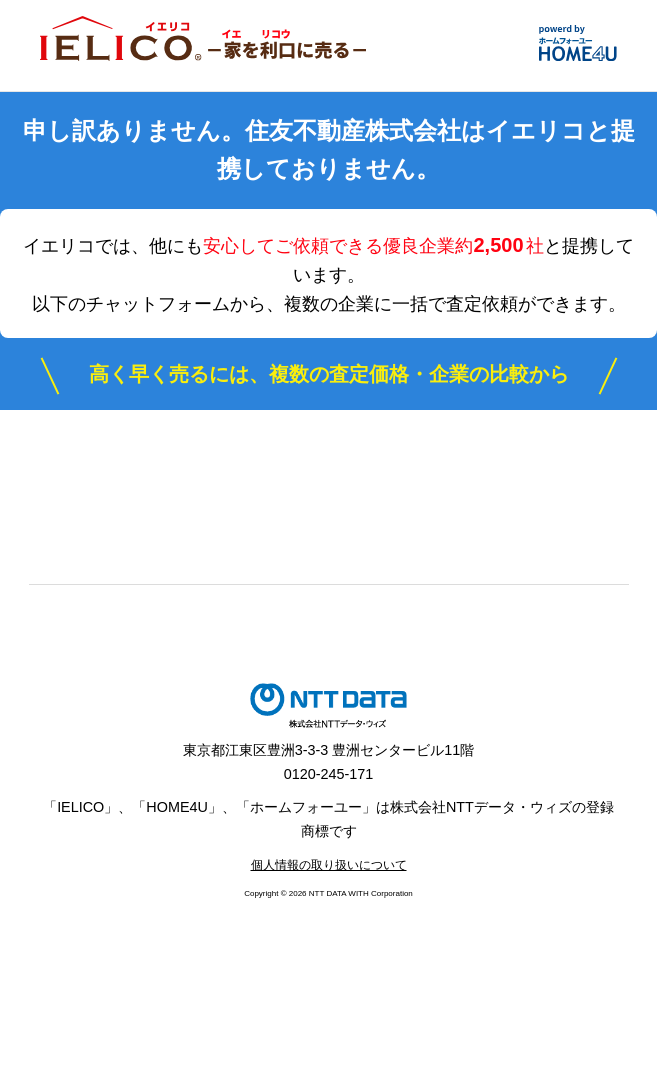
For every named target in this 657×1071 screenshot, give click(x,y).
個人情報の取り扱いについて (329, 865)
